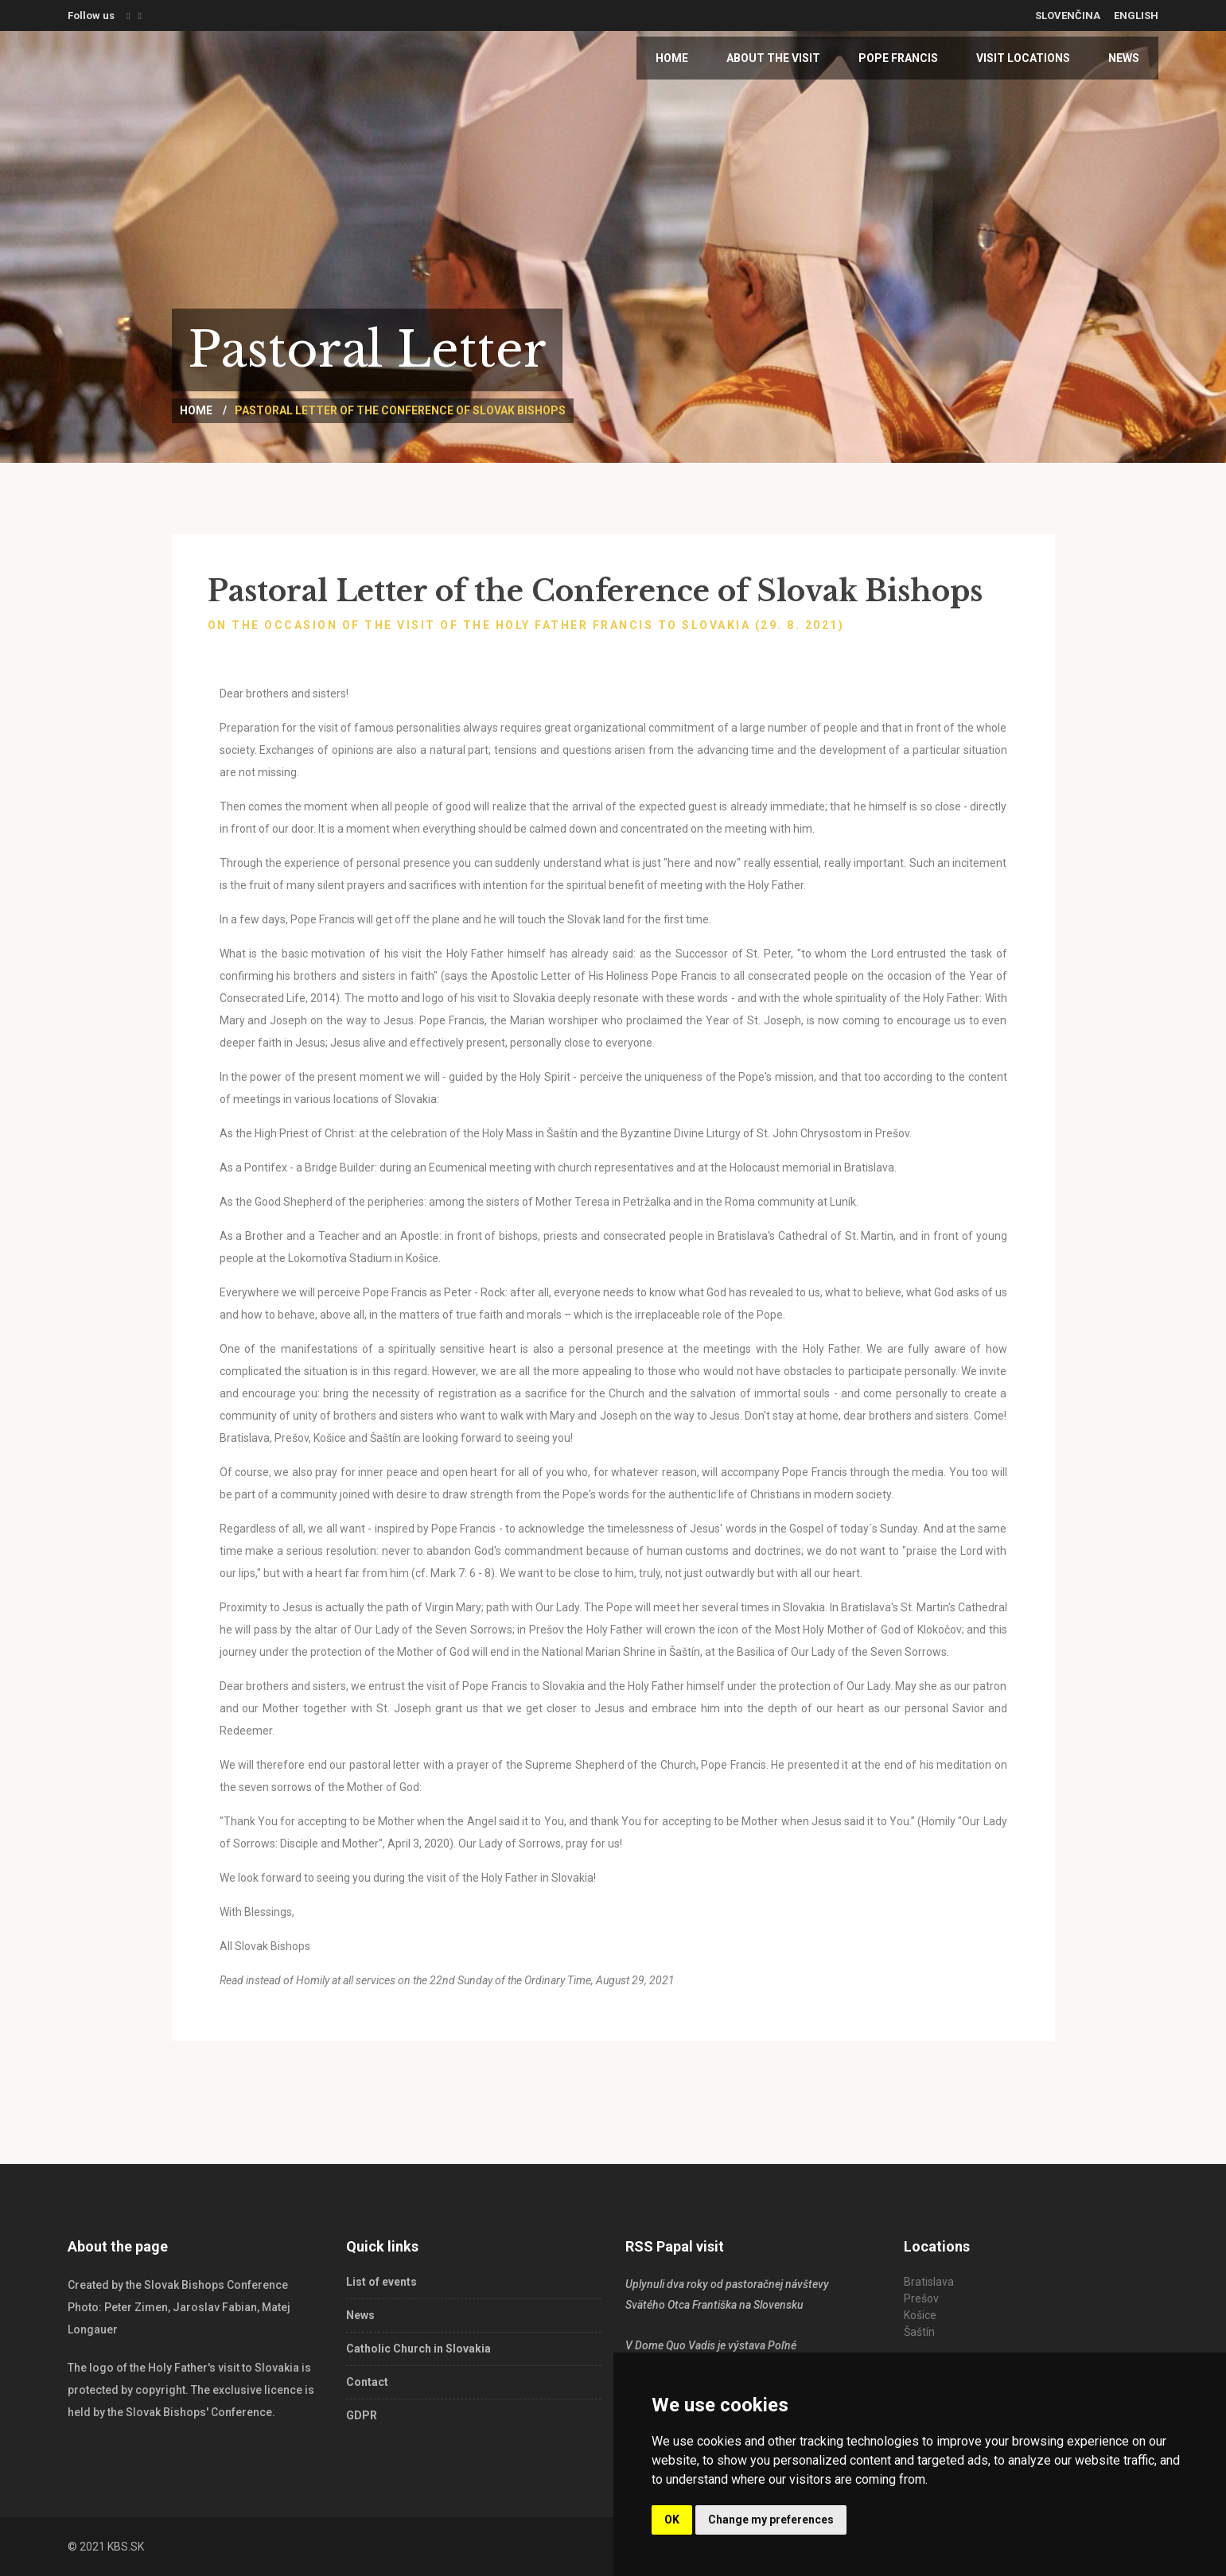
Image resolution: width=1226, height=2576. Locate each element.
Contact (367, 2382)
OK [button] (671, 2519)
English (1136, 15)
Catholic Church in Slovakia (418, 2348)
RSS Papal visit (674, 2246)
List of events (381, 2281)
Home (672, 58)
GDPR (361, 2415)
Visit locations (1023, 58)
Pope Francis (898, 58)
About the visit (773, 58)
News (1123, 58)
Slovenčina (1067, 15)
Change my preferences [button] (771, 2519)
